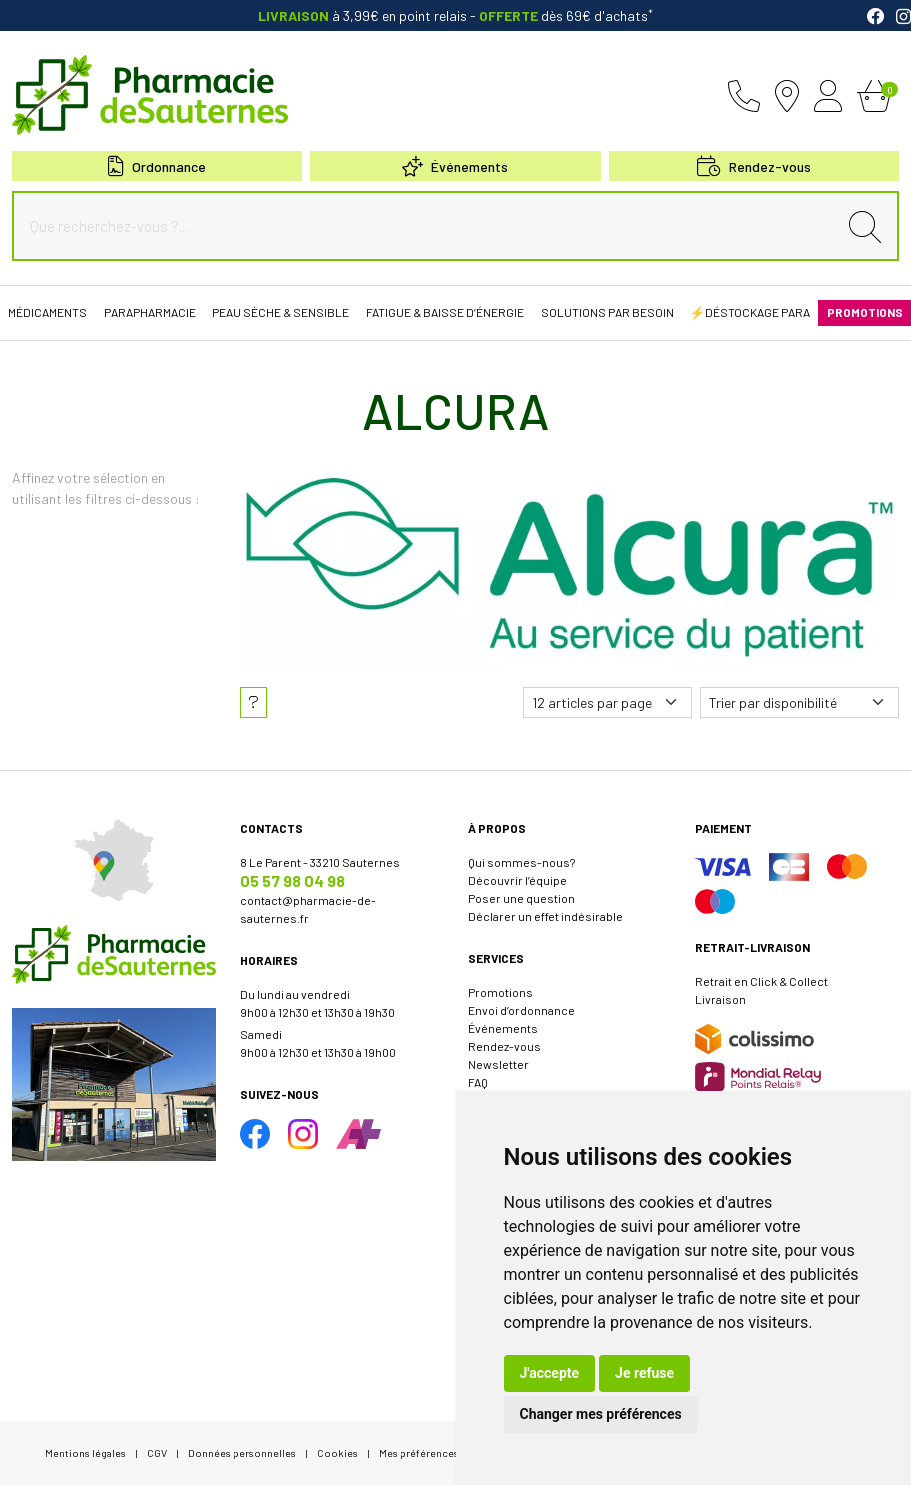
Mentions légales (85, 1452)
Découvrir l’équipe (517, 880)
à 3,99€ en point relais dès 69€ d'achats (455, 15)
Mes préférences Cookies (440, 1452)
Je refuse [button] (644, 1373)
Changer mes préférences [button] (601, 1414)
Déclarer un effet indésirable (545, 916)
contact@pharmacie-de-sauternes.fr (308, 909)
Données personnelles (242, 1452)
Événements (455, 166)
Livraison (720, 999)
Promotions (500, 992)
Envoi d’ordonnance (521, 1010)
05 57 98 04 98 (292, 880)
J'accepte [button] (550, 1373)
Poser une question (521, 898)
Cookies (337, 1452)
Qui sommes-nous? (521, 862)
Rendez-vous (504, 1046)
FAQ (478, 1082)
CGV (157, 1452)
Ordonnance (157, 166)
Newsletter (498, 1064)
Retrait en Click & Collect (761, 981)
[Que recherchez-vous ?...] (429, 226)
